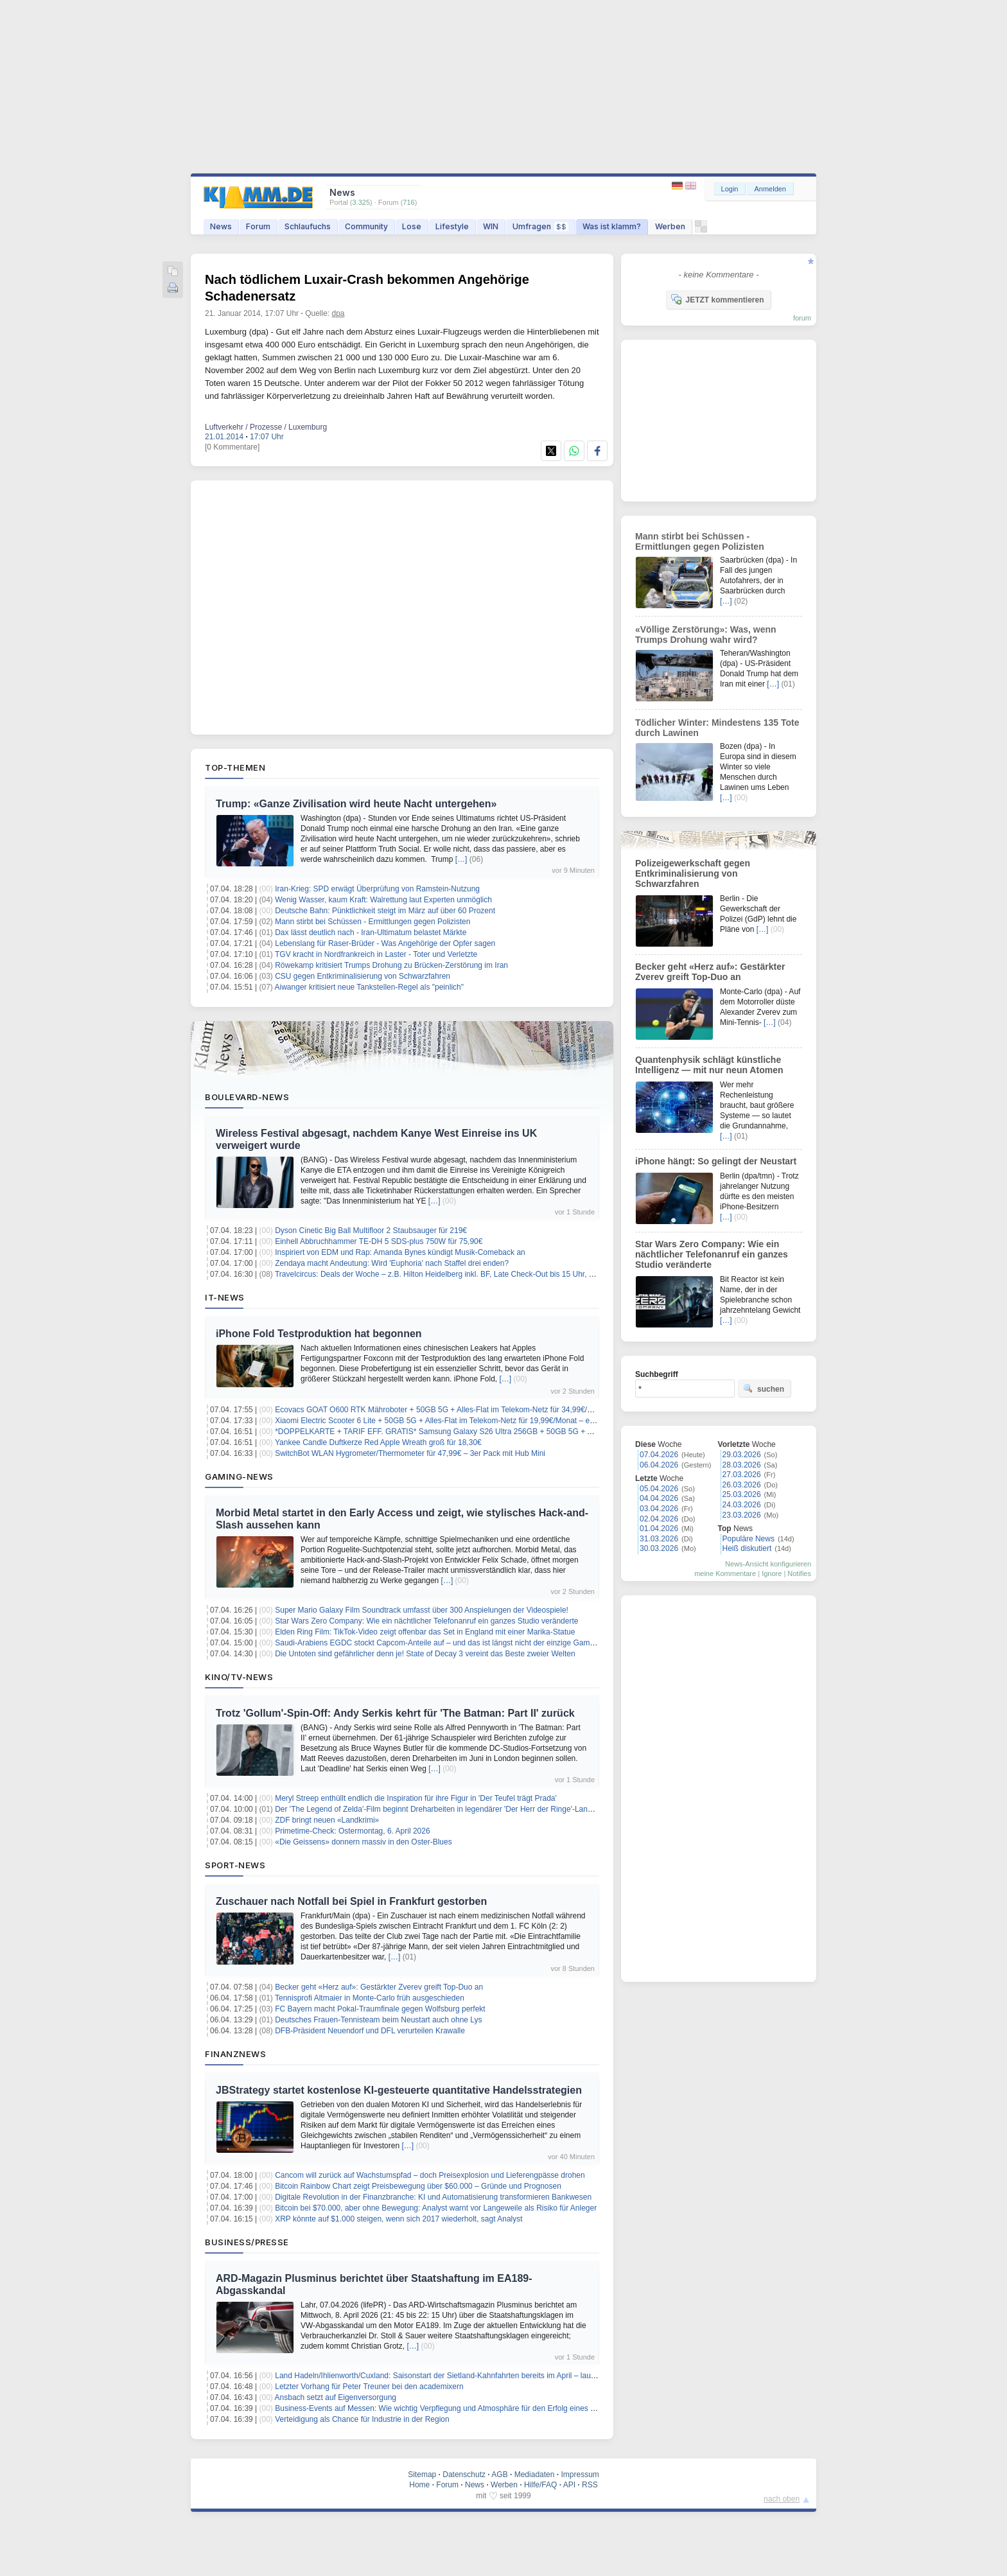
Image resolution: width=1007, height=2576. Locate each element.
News (221, 226)
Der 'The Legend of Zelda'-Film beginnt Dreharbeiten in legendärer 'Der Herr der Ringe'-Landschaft (443, 1809)
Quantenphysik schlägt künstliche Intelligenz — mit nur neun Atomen (709, 1065)
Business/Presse (247, 2242)
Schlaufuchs (308, 226)
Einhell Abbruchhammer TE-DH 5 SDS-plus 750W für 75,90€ (378, 1241)
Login (730, 189)
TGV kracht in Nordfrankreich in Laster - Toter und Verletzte (376, 954)
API (569, 2484)
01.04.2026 (659, 1528)
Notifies (799, 1573)
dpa (338, 313)
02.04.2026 (659, 1518)
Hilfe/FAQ (540, 2484)
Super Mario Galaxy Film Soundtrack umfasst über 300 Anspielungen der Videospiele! (421, 1610)
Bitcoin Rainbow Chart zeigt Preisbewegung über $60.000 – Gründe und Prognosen (418, 2186)
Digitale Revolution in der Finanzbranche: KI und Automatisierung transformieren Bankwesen (433, 2197)
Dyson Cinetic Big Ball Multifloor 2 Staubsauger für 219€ (371, 1230)
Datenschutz (464, 2474)
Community (366, 226)
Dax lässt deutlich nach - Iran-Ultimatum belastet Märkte (370, 932)
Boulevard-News (247, 1097)
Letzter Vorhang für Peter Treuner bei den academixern (369, 2386)
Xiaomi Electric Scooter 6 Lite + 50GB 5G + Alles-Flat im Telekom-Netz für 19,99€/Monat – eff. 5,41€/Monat (458, 1420)
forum (802, 318)
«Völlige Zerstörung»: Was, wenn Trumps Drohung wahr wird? (705, 634)
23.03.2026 (741, 1515)
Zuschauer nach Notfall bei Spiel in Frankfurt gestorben (351, 1901)
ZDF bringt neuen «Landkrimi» (327, 1820)
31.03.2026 (659, 1538)
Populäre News (748, 1538)
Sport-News (235, 1865)
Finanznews (235, 2054)
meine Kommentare (725, 1573)
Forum (258, 226)
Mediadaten (534, 2474)
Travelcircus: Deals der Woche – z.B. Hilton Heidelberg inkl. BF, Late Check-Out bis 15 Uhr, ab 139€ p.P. (453, 1274)
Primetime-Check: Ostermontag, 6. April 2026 (352, 1831)
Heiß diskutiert (747, 1548)
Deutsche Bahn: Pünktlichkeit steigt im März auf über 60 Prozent (385, 910)
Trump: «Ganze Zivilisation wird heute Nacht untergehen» (356, 803)
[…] (461, 859)
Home (419, 2484)
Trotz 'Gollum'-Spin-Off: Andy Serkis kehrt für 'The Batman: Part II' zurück (395, 1713)
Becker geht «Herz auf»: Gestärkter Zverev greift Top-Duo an (379, 1987)
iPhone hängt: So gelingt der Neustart (715, 1161)
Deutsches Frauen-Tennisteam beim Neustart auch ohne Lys (378, 2019)
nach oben (782, 2498)
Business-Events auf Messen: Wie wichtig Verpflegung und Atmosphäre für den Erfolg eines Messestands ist (460, 2408)
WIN (490, 226)
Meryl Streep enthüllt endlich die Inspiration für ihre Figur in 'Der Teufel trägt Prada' (416, 1798)
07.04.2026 (659, 1454)
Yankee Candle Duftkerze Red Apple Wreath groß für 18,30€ (378, 1442)
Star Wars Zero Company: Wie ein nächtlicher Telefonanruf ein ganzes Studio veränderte (426, 1621)
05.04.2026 (659, 1488)
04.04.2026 (659, 1498)
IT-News (225, 1297)
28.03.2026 (741, 1464)
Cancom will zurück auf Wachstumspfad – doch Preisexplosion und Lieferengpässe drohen (429, 2175)
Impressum (580, 2474)
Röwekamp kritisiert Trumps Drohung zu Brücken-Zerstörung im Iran (391, 965)
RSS (590, 2484)
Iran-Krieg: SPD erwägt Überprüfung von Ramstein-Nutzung (377, 888)
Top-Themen (235, 767)
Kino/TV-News (239, 1677)
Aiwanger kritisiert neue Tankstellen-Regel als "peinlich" (369, 987)
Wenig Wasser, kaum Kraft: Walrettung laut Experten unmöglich (383, 899)
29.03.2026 (741, 1454)
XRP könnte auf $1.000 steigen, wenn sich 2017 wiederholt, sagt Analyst (398, 2218)
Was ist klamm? (611, 226)
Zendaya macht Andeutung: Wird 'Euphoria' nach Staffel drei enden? (392, 1263)
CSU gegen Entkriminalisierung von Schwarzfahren (362, 976)
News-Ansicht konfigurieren (768, 1564)
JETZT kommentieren (717, 299)
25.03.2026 (741, 1494)
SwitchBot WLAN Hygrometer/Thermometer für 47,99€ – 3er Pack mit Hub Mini (410, 1453)
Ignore (772, 1573)
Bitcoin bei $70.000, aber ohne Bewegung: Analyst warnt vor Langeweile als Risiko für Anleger (436, 2208)
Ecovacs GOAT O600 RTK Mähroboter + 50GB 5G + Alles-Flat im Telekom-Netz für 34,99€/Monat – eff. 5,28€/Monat (473, 1409)
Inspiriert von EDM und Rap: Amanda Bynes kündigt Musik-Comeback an (400, 1252)
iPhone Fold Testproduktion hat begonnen (319, 1333)
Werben (670, 226)
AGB (499, 2474)
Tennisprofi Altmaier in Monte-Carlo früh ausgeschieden (369, 1997)
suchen (763, 1388)
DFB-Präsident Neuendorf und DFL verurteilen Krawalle (370, 2030)
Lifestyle (452, 226)
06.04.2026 (659, 1464)
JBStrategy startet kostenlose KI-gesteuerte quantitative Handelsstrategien (399, 2090)
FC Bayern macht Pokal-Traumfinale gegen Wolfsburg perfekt (380, 2008)
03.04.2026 (659, 1508)
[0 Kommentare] (232, 446)
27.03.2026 (741, 1474)
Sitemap (422, 2474)
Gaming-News (239, 1476)
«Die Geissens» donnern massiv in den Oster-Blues (363, 1841)
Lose (411, 226)
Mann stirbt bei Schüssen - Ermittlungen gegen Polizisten (372, 921)
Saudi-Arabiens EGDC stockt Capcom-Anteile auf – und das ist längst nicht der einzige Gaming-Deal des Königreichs (475, 1642)
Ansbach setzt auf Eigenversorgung (335, 2397)
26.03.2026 (741, 1484)
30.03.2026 (659, 1548)
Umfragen (540, 226)
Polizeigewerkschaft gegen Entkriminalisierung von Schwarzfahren (692, 873)
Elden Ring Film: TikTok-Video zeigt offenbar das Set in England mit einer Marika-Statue (425, 1631)
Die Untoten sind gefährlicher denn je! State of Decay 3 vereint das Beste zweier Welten (425, 1653)
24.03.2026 (741, 1504)
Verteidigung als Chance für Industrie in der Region (362, 2419)
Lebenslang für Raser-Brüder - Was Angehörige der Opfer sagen (385, 943)
